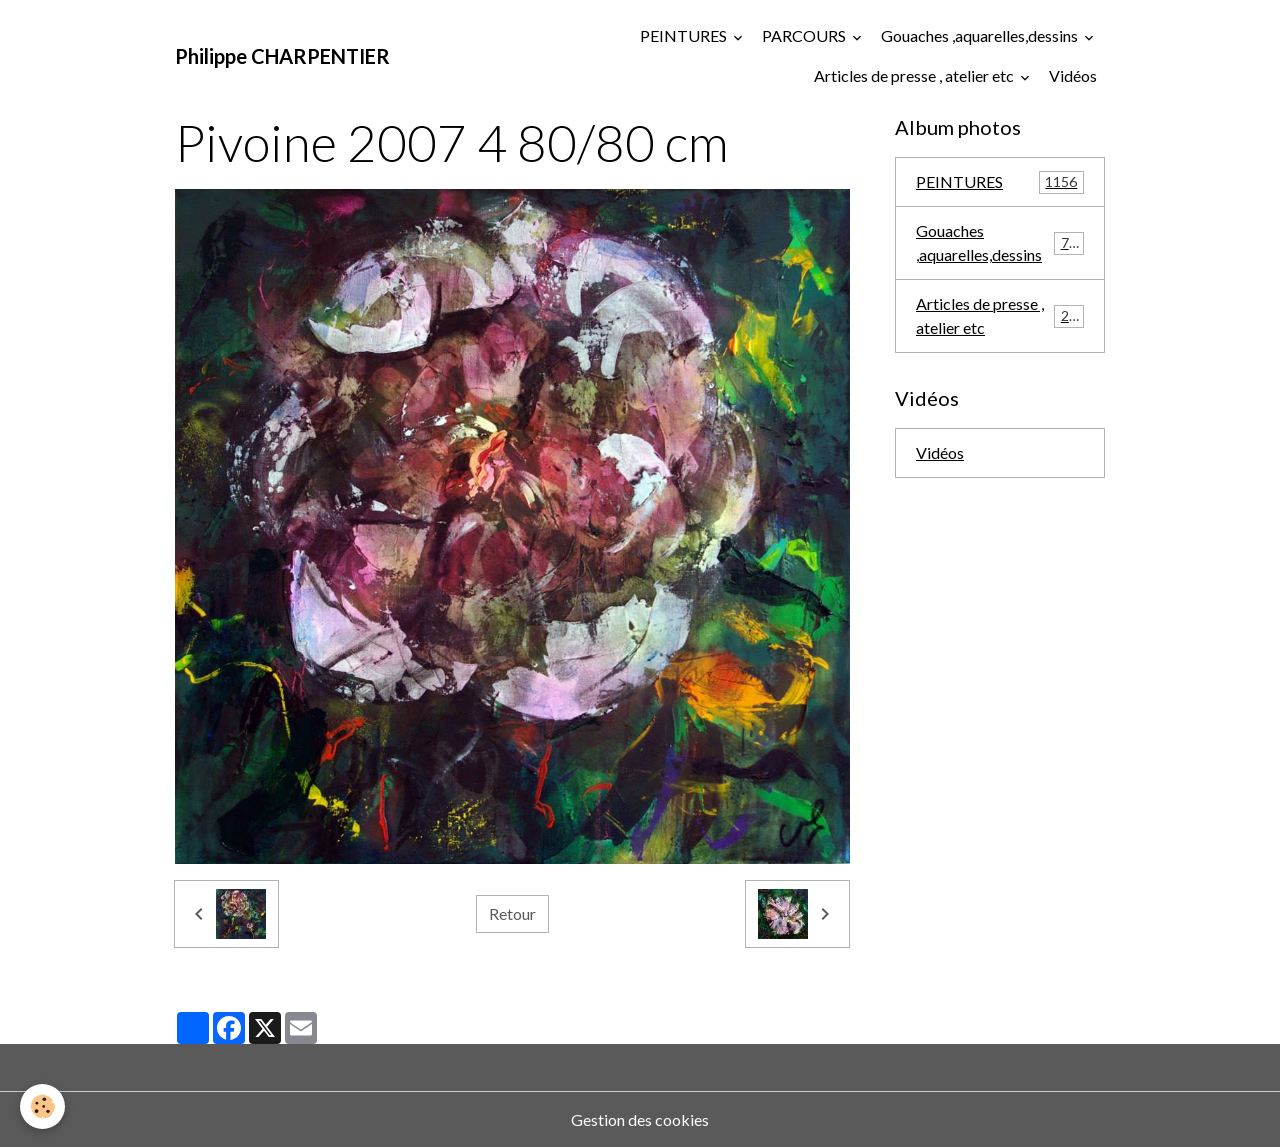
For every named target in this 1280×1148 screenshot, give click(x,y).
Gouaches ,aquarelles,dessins (981, 35)
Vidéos (1073, 75)
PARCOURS (805, 35)
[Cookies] (42, 1106)
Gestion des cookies (640, 1119)
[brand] (282, 56)
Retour (512, 913)
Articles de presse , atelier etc (915, 75)
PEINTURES (685, 35)
